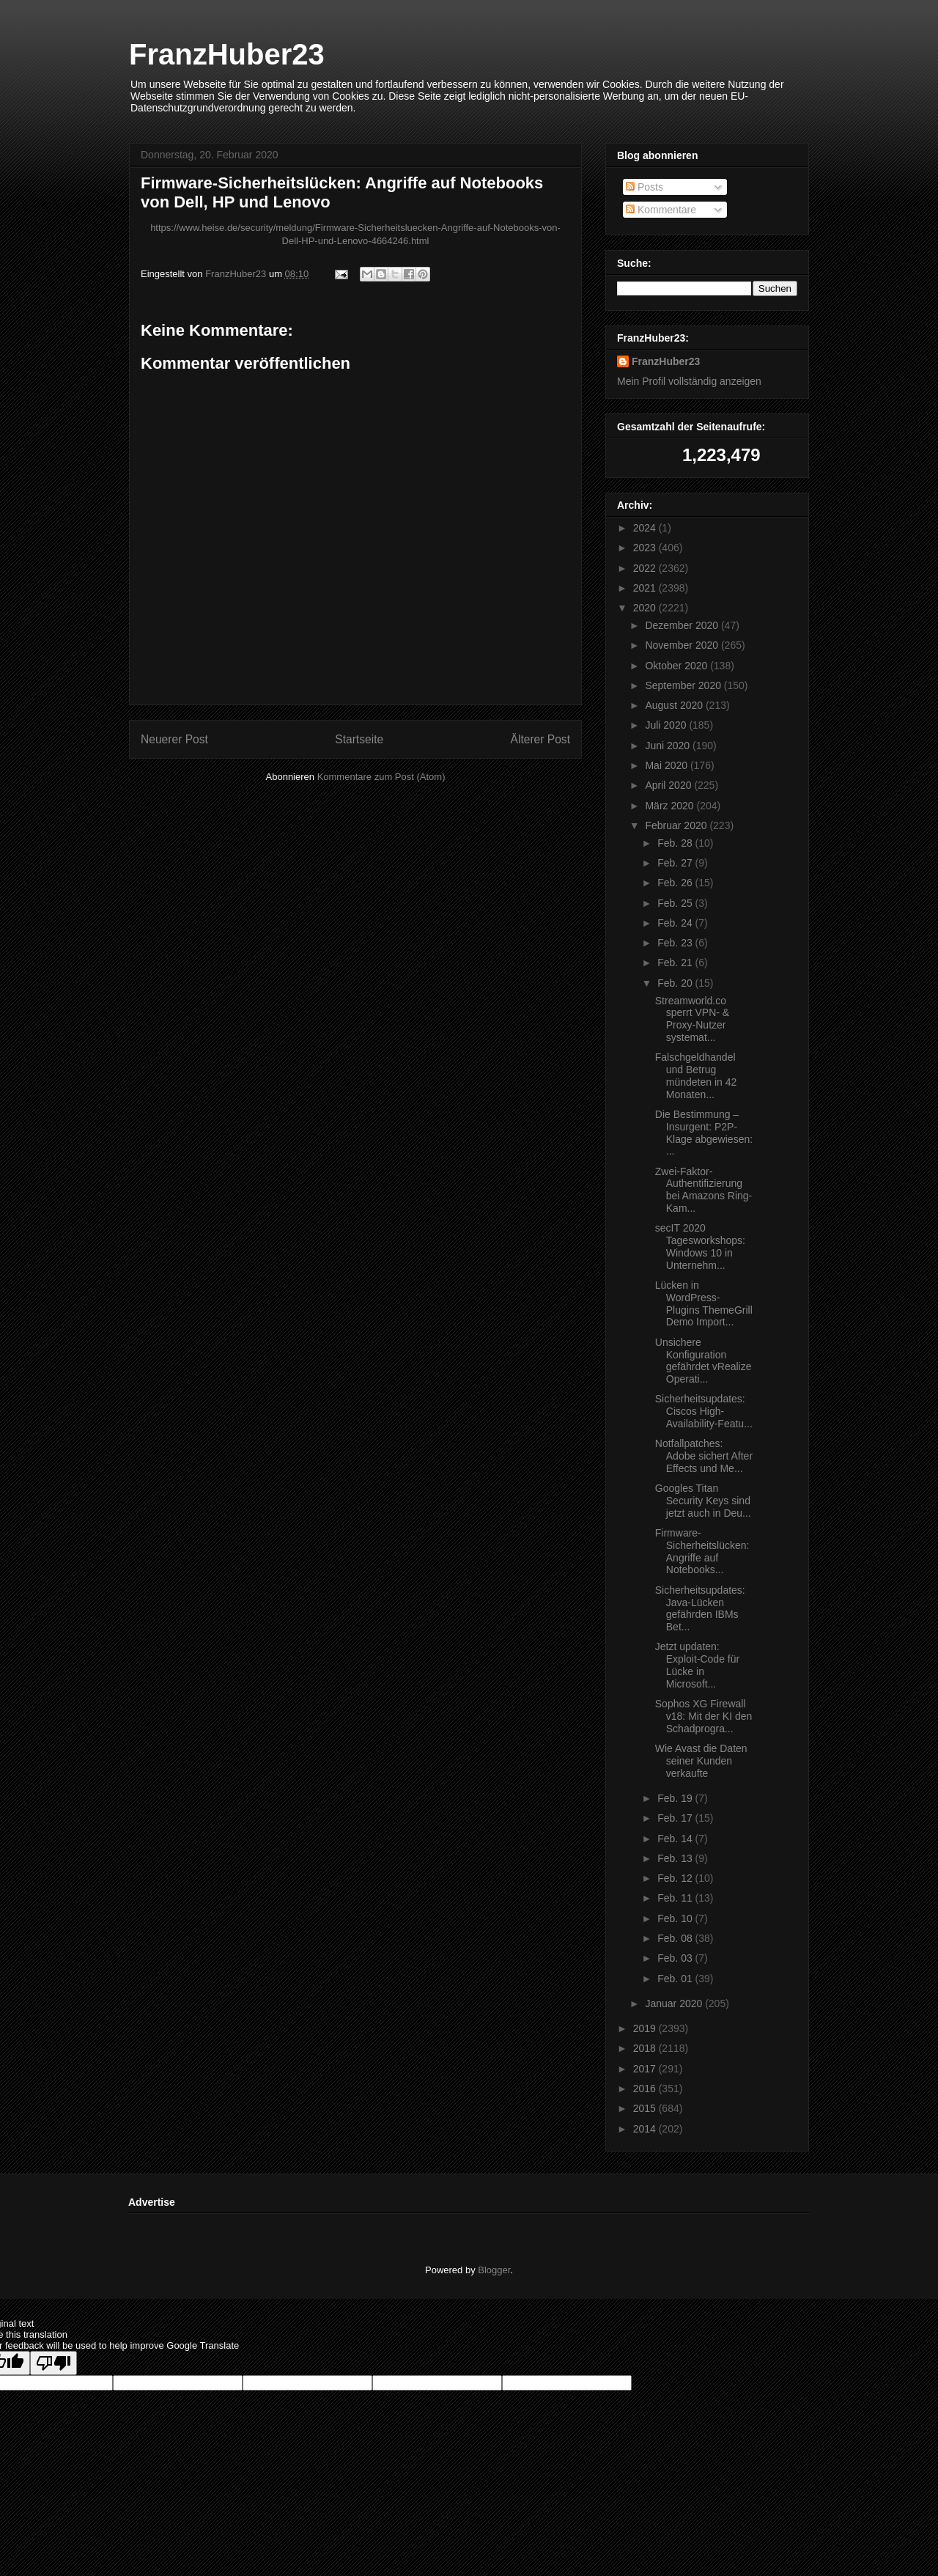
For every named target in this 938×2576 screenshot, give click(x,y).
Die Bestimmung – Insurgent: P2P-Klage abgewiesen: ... (704, 1132)
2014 (646, 2129)
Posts (644, 187)
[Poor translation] (53, 2363)
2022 (646, 568)
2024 (646, 528)
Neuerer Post (174, 739)
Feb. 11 (676, 1898)
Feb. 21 (676, 962)
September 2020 (684, 685)
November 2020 (683, 645)
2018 (646, 2048)
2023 (646, 547)
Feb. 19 (676, 1798)
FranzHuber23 (227, 54)
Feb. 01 (676, 1978)
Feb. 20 (676, 983)
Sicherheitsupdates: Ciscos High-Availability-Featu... (704, 1411)
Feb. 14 (676, 1838)
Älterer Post (540, 739)
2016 (646, 2088)
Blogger (494, 2269)
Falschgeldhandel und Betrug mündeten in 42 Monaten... (696, 1075)
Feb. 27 (676, 863)
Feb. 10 (676, 1918)
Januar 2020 (675, 2003)
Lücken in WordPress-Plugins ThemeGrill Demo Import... (704, 1303)
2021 (646, 588)
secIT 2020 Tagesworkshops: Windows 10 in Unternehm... (700, 1246)
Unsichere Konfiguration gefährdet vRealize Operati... (703, 1360)
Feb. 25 (676, 903)
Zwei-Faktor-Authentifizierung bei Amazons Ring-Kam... (704, 1190)
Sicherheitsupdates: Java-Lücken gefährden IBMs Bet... (700, 1608)
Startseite (359, 739)
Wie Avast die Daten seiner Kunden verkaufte (701, 1761)
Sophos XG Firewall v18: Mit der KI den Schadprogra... (704, 1716)
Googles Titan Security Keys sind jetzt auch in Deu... (703, 1500)
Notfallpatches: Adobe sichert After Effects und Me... (704, 1456)
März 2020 (670, 806)
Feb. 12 (676, 1878)
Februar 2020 (677, 825)
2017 (646, 2069)
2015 (646, 2108)
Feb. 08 (676, 1938)
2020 (646, 608)
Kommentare (661, 210)
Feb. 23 (676, 943)
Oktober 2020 (677, 665)
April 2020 (669, 785)
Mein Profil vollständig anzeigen (689, 381)
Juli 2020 (667, 725)
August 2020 (675, 705)
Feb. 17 (676, 1818)
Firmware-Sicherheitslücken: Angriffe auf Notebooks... (702, 1551)
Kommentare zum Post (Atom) (381, 776)
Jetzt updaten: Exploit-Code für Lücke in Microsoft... (697, 1665)
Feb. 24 (676, 923)
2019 (646, 2028)
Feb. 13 (676, 1858)
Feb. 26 (676, 882)
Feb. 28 (676, 843)
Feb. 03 (676, 1958)
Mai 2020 (667, 765)
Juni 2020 (669, 745)
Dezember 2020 (683, 625)
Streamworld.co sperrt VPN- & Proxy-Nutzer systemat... (692, 1019)
